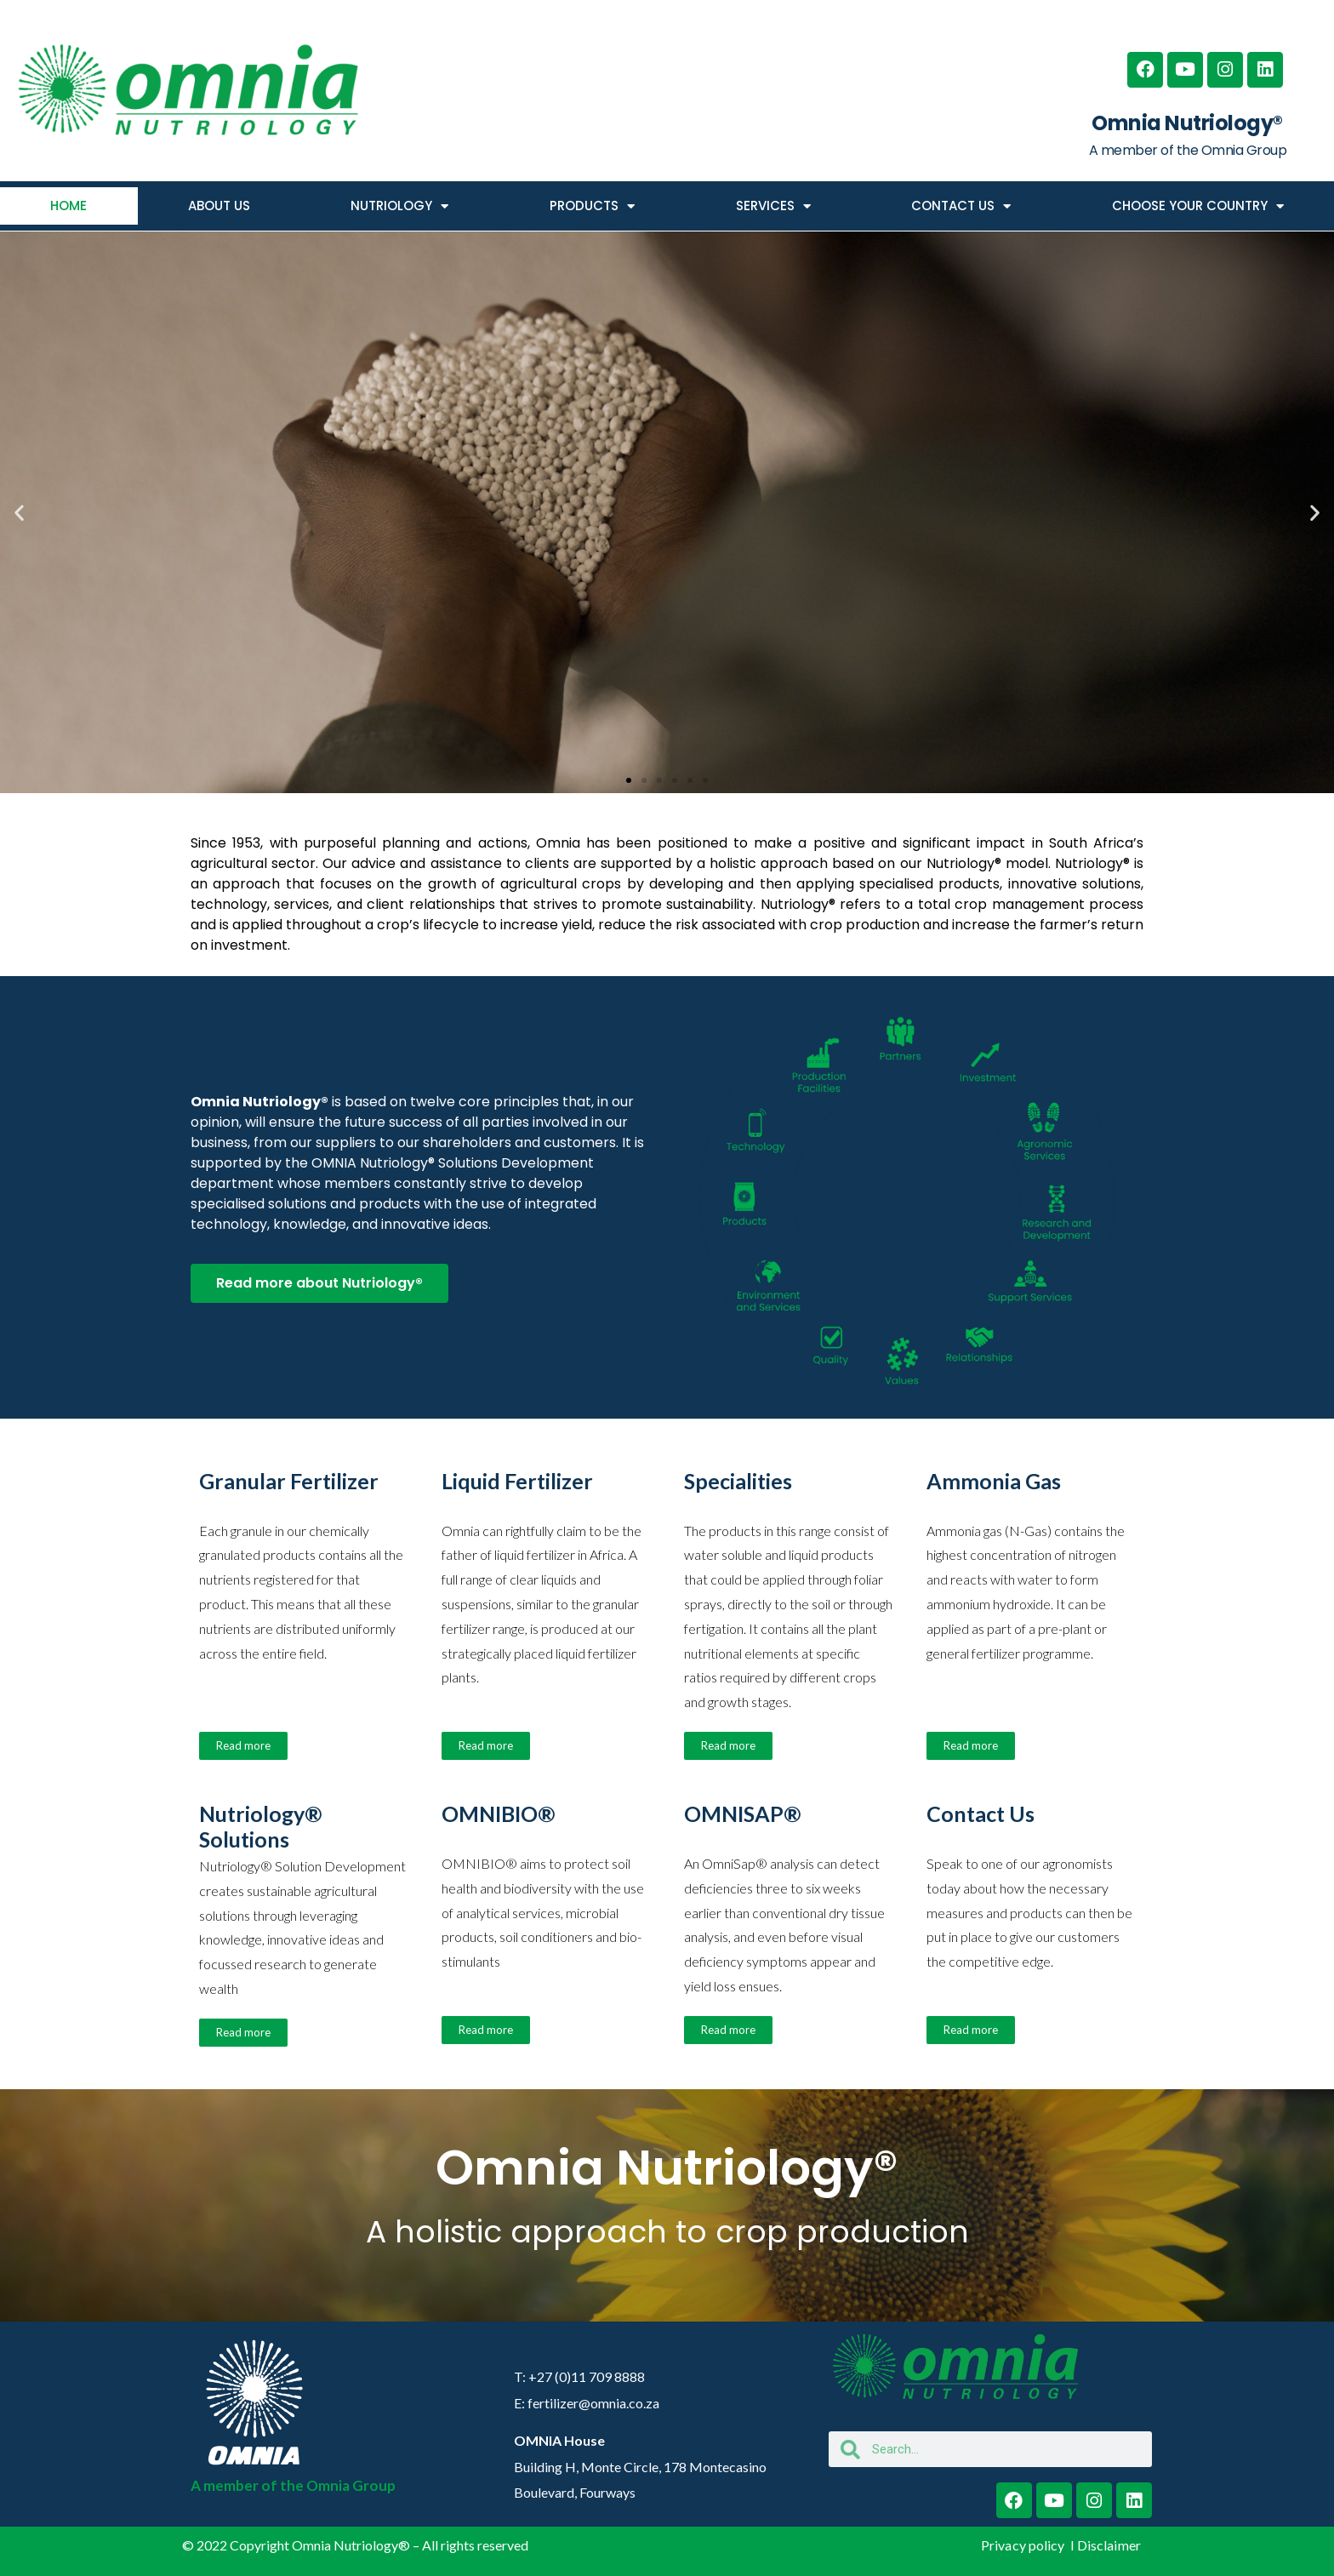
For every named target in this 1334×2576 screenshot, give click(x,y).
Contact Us (980, 1813)
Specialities (738, 1481)
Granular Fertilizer (289, 1481)
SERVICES (773, 206)
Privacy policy (1024, 2545)
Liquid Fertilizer (517, 1481)
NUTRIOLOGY (399, 206)
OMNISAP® (742, 1813)
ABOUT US (219, 205)
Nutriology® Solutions (260, 1826)
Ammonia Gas (993, 1481)
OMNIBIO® (499, 1813)
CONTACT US (961, 206)
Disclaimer (1109, 2545)
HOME (68, 205)
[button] (19, 512)
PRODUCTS (592, 206)
